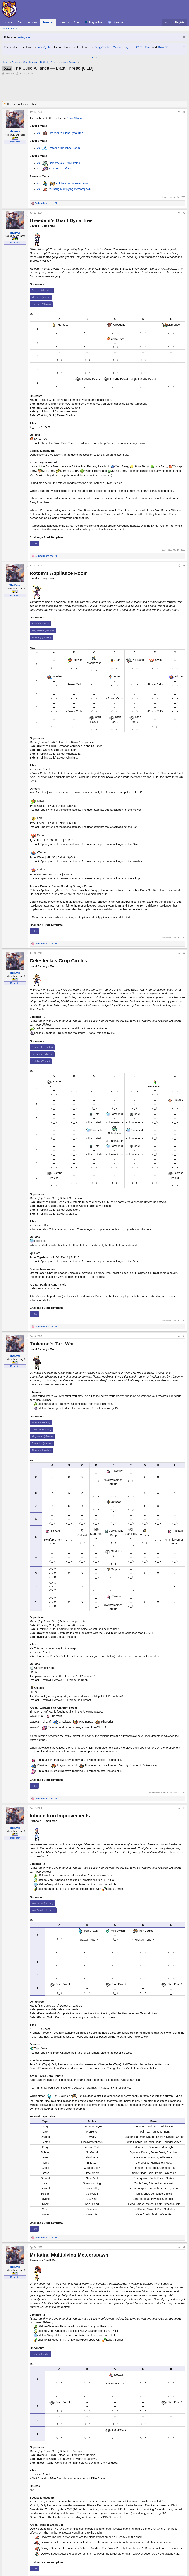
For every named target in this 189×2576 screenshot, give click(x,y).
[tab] (92, 57)
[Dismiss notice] (183, 37)
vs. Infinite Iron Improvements (62, 183)
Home (8, 22)
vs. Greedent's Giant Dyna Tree (60, 133)
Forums (48, 22)
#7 (184, 2247)
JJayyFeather (103, 47)
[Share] (179, 112)
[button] (68, 22)
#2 (184, 213)
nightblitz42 (132, 47)
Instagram (23, 37)
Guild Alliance (74, 118)
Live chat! (118, 22)
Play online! (96, 22)
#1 (184, 112)
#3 (184, 565)
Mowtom (118, 47)
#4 (184, 953)
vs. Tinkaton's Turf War (55, 168)
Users (62, 22)
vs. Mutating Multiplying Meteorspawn (64, 189)
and (46, 203)
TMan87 (162, 47)
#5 (184, 1336)
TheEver (145, 47)
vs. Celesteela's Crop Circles (58, 162)
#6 (184, 1808)
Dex (20, 22)
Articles (32, 22)
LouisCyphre (44, 47)
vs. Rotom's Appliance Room (58, 147)
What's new (8, 28)
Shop (77, 22)
